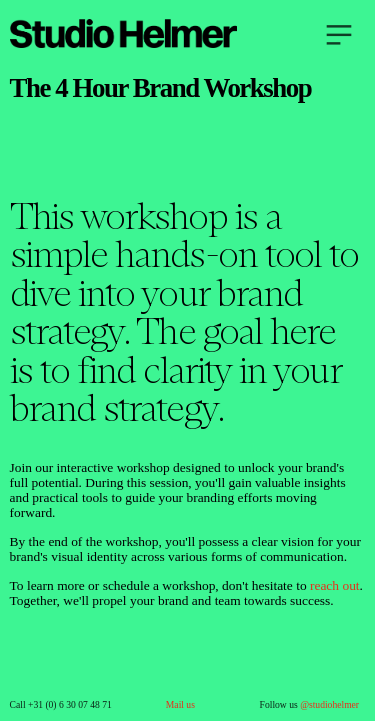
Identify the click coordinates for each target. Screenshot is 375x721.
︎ (339, 35)
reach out (335, 585)
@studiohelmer (329, 704)
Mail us (180, 704)
